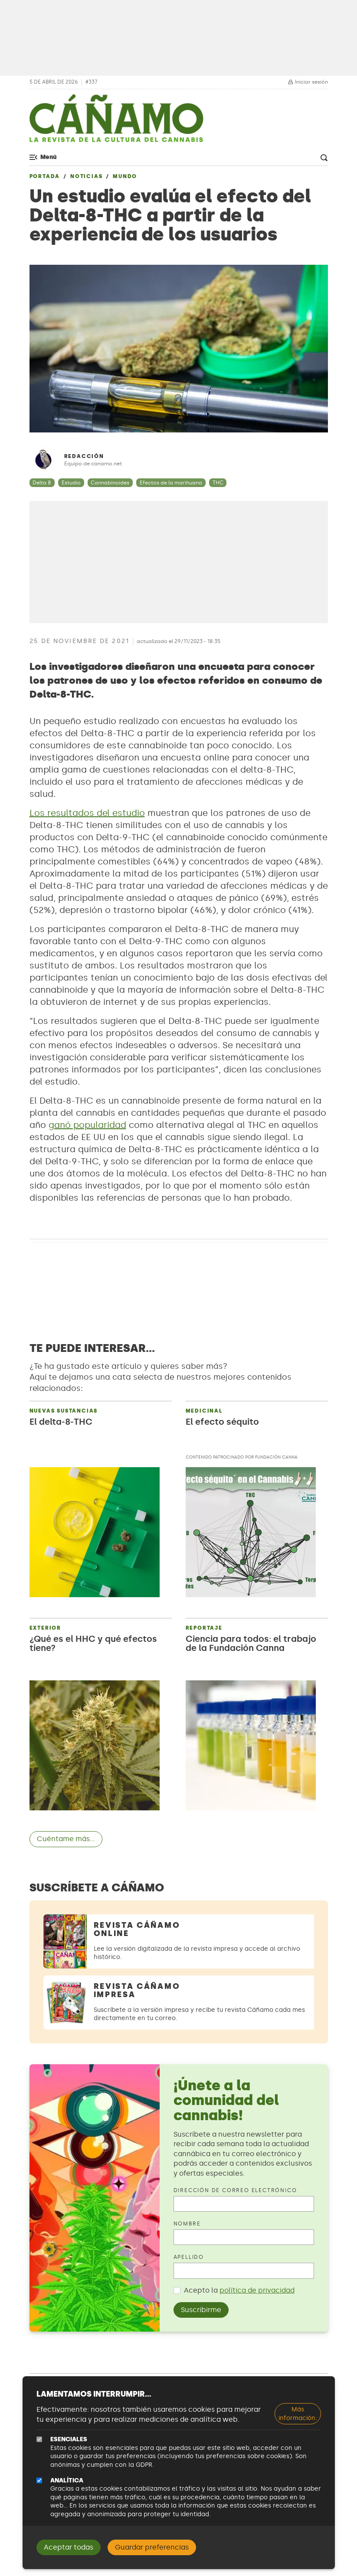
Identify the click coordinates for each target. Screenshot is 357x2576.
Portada (44, 176)
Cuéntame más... (66, 1839)
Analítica (66, 2480)
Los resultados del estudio (87, 813)
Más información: (297, 2414)
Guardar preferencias (152, 2547)
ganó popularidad (87, 1125)
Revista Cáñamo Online (137, 1929)
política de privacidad (257, 2290)
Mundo (125, 176)
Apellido (189, 2257)
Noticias (86, 176)
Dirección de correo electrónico (235, 2190)
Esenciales (68, 2439)
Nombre (187, 2224)
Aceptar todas (68, 2547)
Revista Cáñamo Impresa (137, 1990)
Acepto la (239, 2290)
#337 (91, 82)
